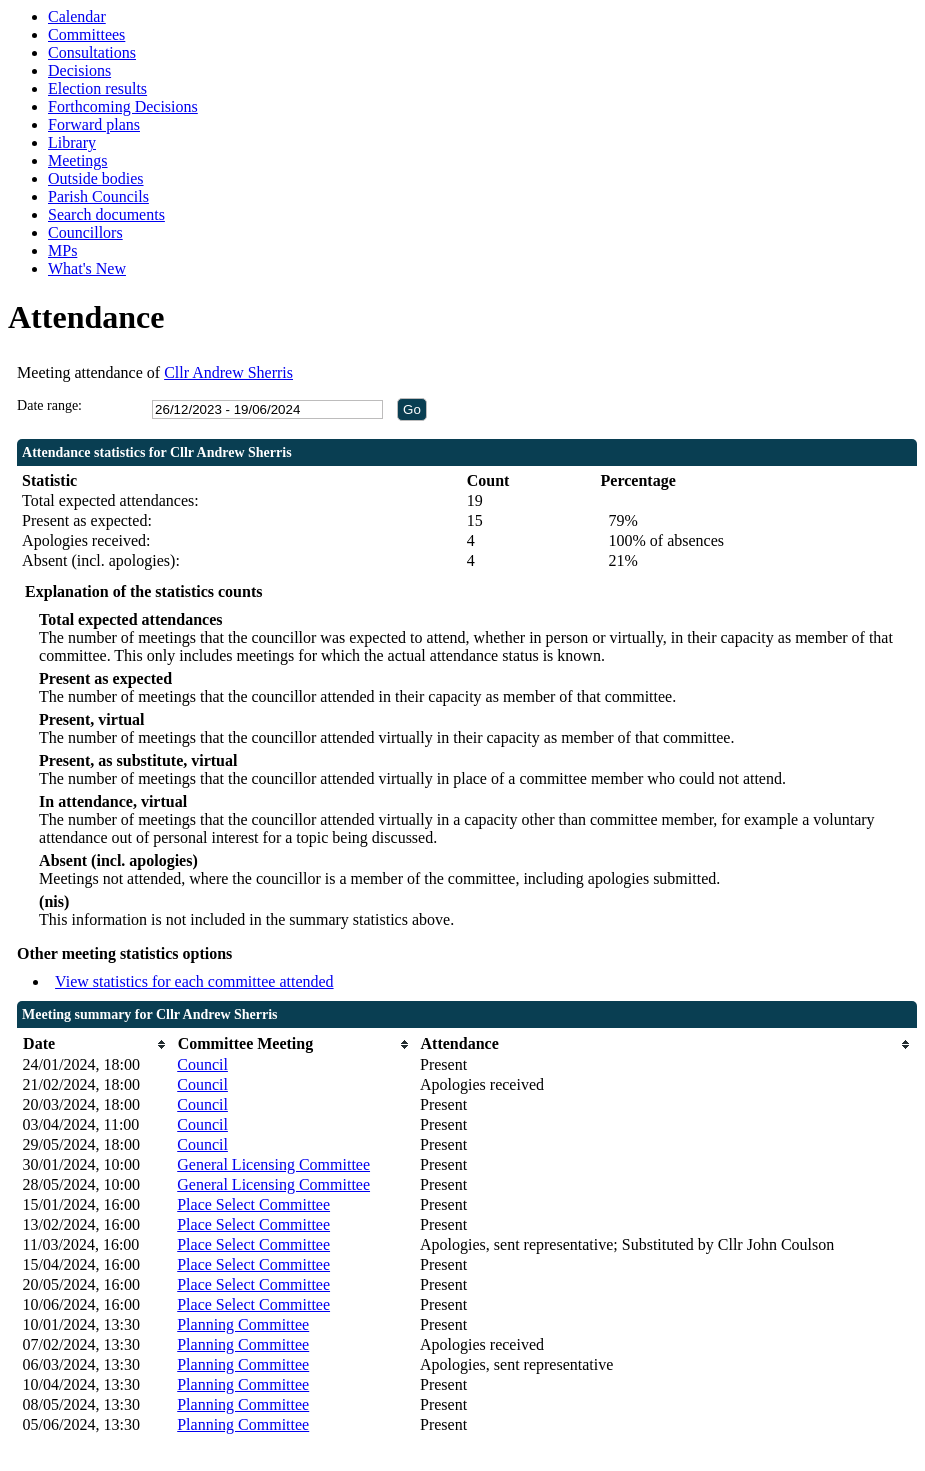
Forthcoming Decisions (123, 106)
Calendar (77, 16)
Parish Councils (98, 196)
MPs (62, 250)
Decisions (79, 70)
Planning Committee (243, 1324)
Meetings (78, 160)
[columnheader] (95, 1044)
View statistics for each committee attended (194, 981)
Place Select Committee (253, 1204)
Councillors (85, 232)
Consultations (92, 52)
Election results (97, 88)
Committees (86, 34)
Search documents (106, 214)
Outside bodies (96, 178)
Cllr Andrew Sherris (228, 372)
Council (202, 1064)
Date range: (49, 405)
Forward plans (94, 124)
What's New (87, 268)
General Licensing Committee (273, 1164)
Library (72, 142)
